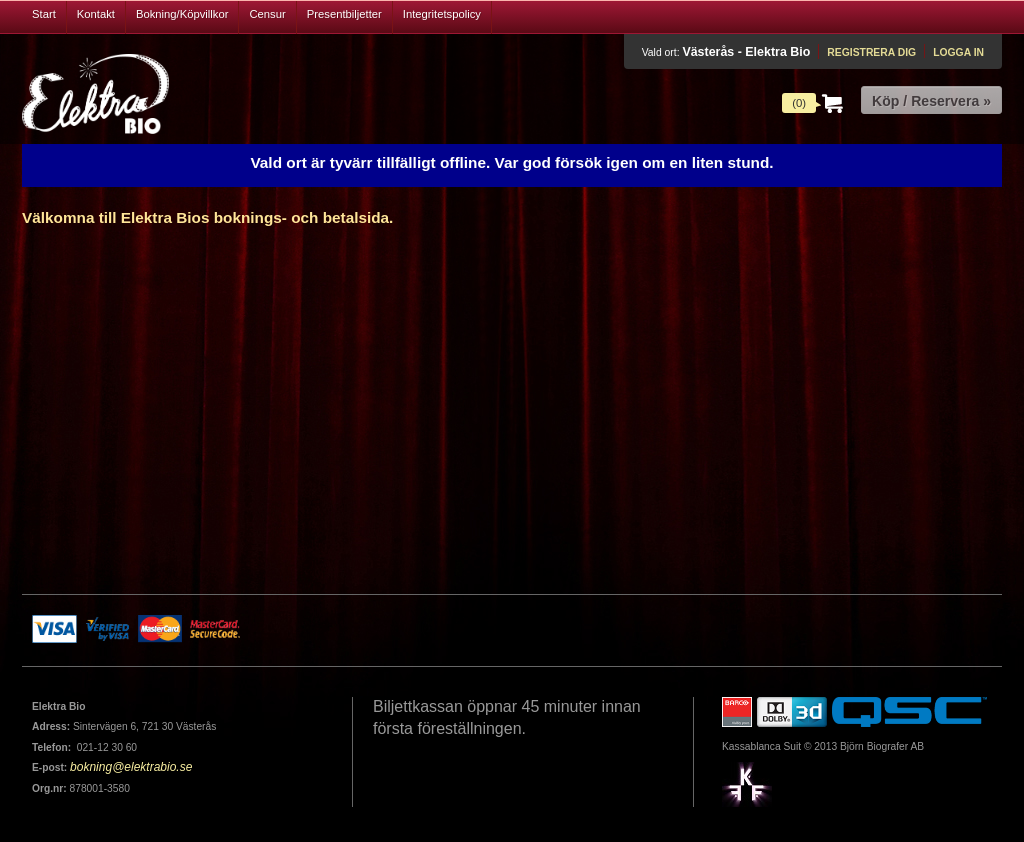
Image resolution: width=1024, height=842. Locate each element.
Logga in (958, 52)
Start (44, 14)
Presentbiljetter (344, 14)
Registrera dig (871, 52)
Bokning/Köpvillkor (182, 14)
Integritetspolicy (442, 14)
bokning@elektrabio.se (131, 767)
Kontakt (96, 14)
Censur (267, 14)
